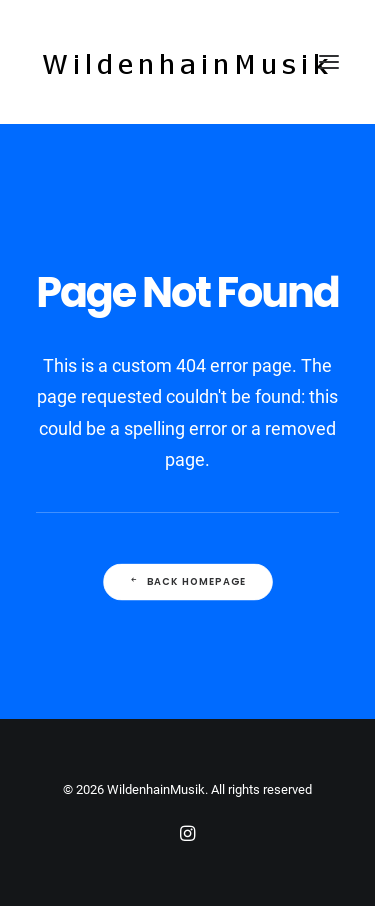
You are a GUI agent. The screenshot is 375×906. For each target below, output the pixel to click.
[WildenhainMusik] (186, 62)
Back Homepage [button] (187, 581)
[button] (329, 62)
